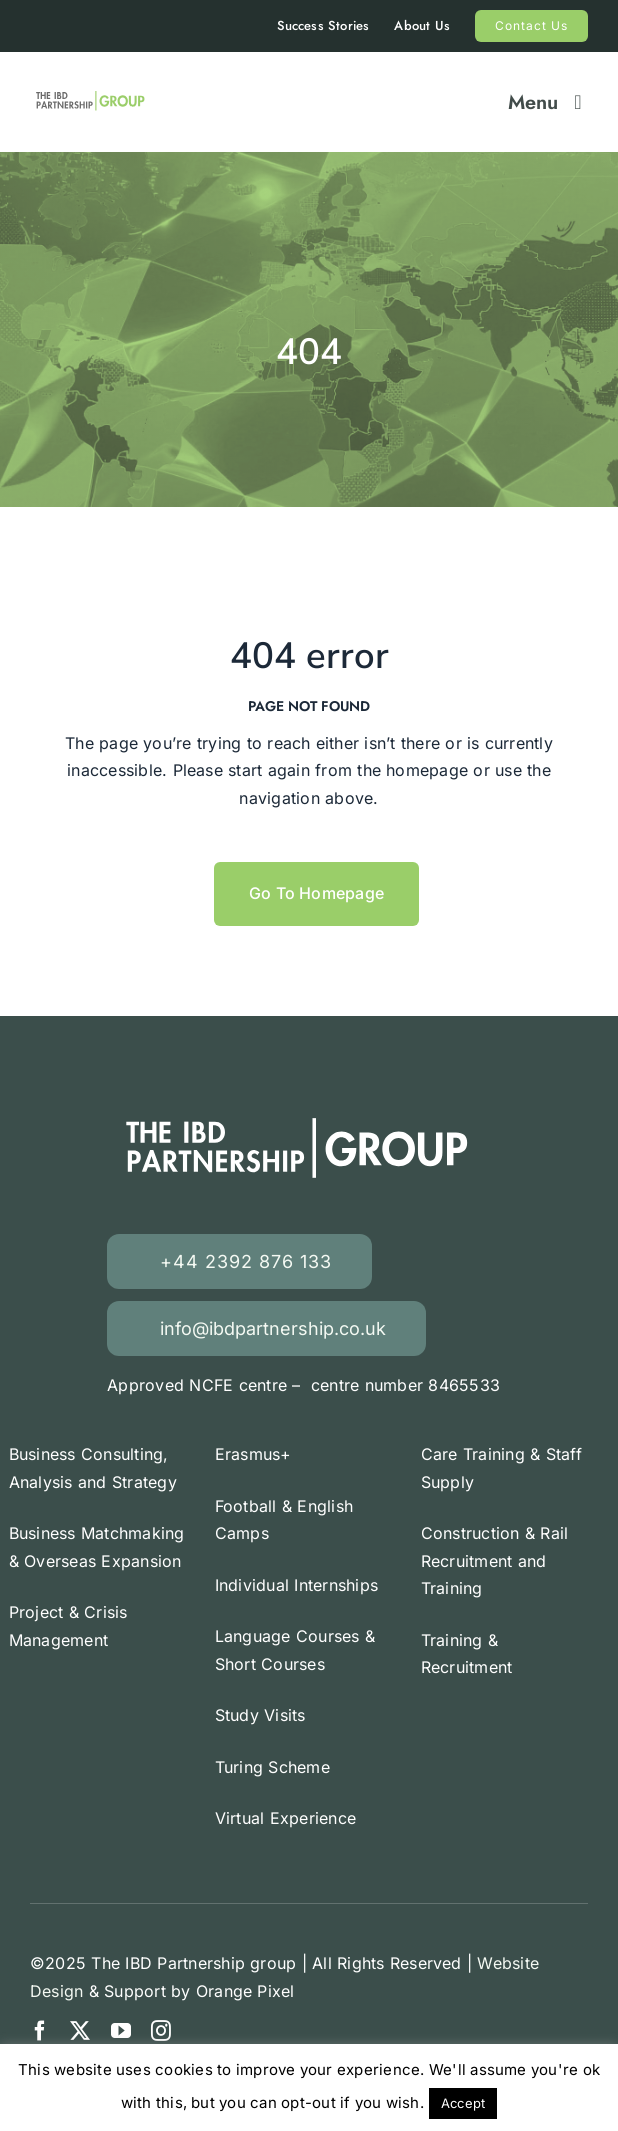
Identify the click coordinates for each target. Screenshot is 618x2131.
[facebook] (40, 2031)
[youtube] (121, 2031)
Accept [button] (463, 2103)
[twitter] (80, 2031)
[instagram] (161, 2031)
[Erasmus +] (91, 95)
